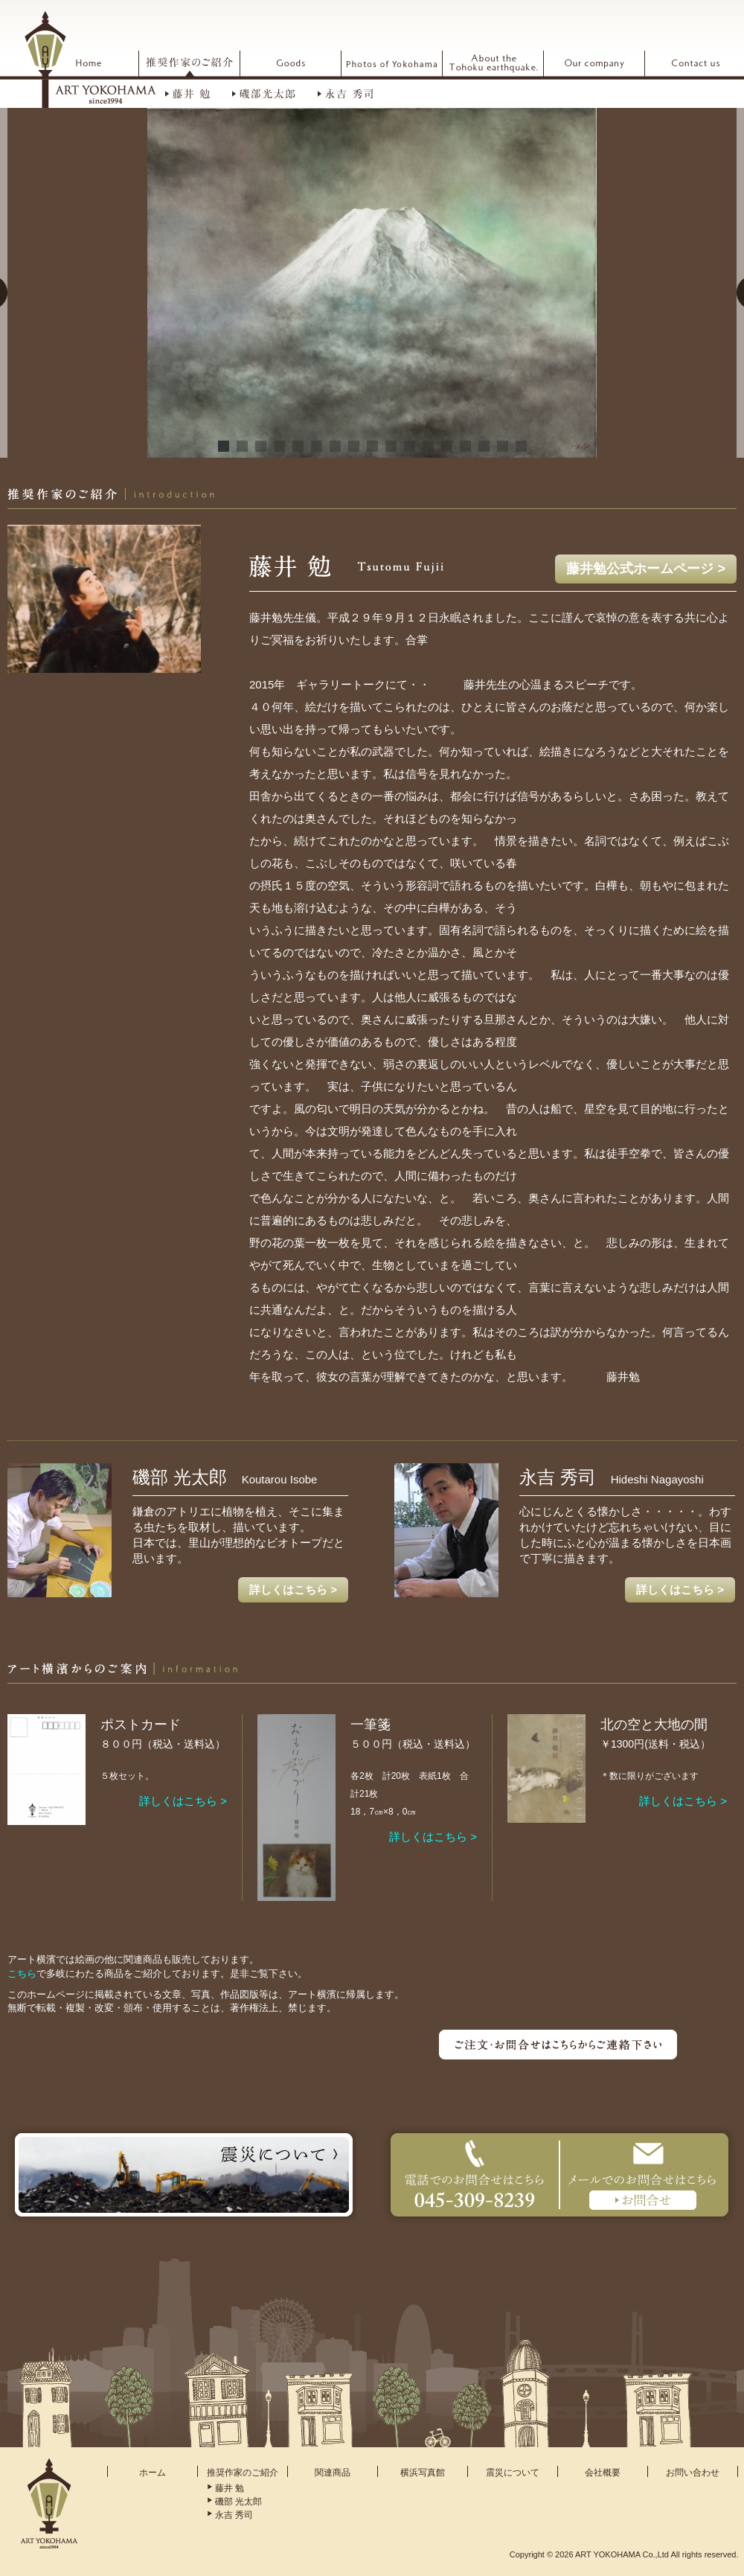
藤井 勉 (229, 2488)
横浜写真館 (422, 2472)
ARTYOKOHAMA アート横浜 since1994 (90, 59)
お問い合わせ (692, 2472)
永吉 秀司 (234, 2515)
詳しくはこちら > (293, 1589)
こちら (21, 1973)
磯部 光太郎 (238, 2501)
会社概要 (602, 2472)
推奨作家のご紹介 (242, 2472)
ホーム (152, 2472)
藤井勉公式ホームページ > (645, 568)
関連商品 (332, 2472)
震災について (512, 2472)
